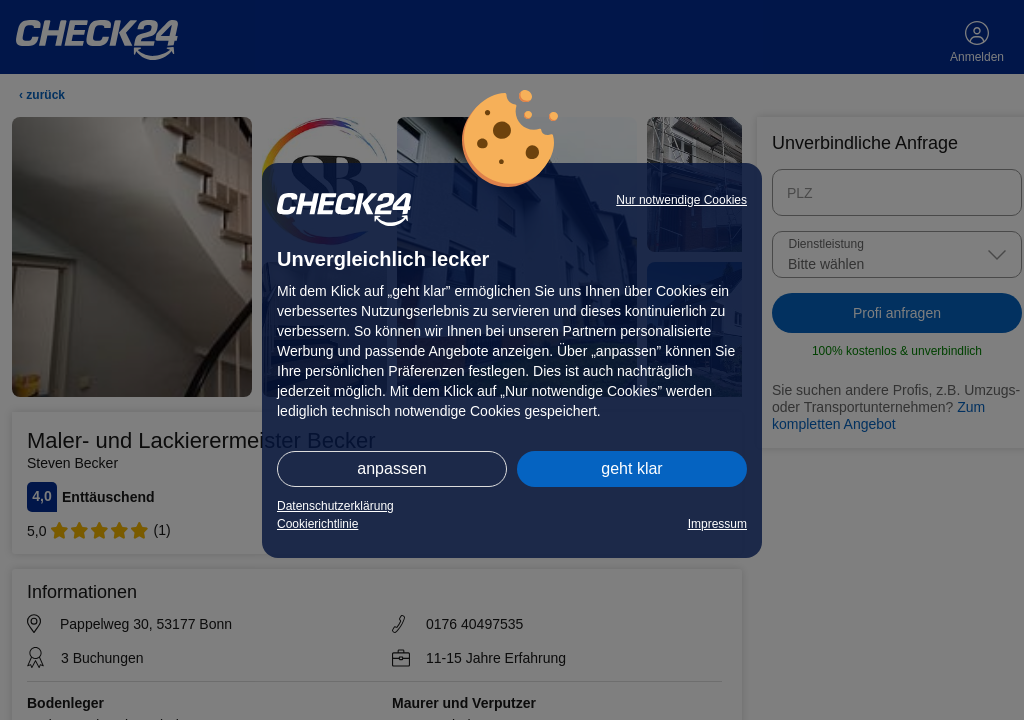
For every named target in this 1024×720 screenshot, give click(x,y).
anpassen (391, 468)
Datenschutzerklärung (335, 506)
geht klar (631, 468)
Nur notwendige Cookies (681, 200)
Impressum (717, 524)
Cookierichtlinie (317, 524)
